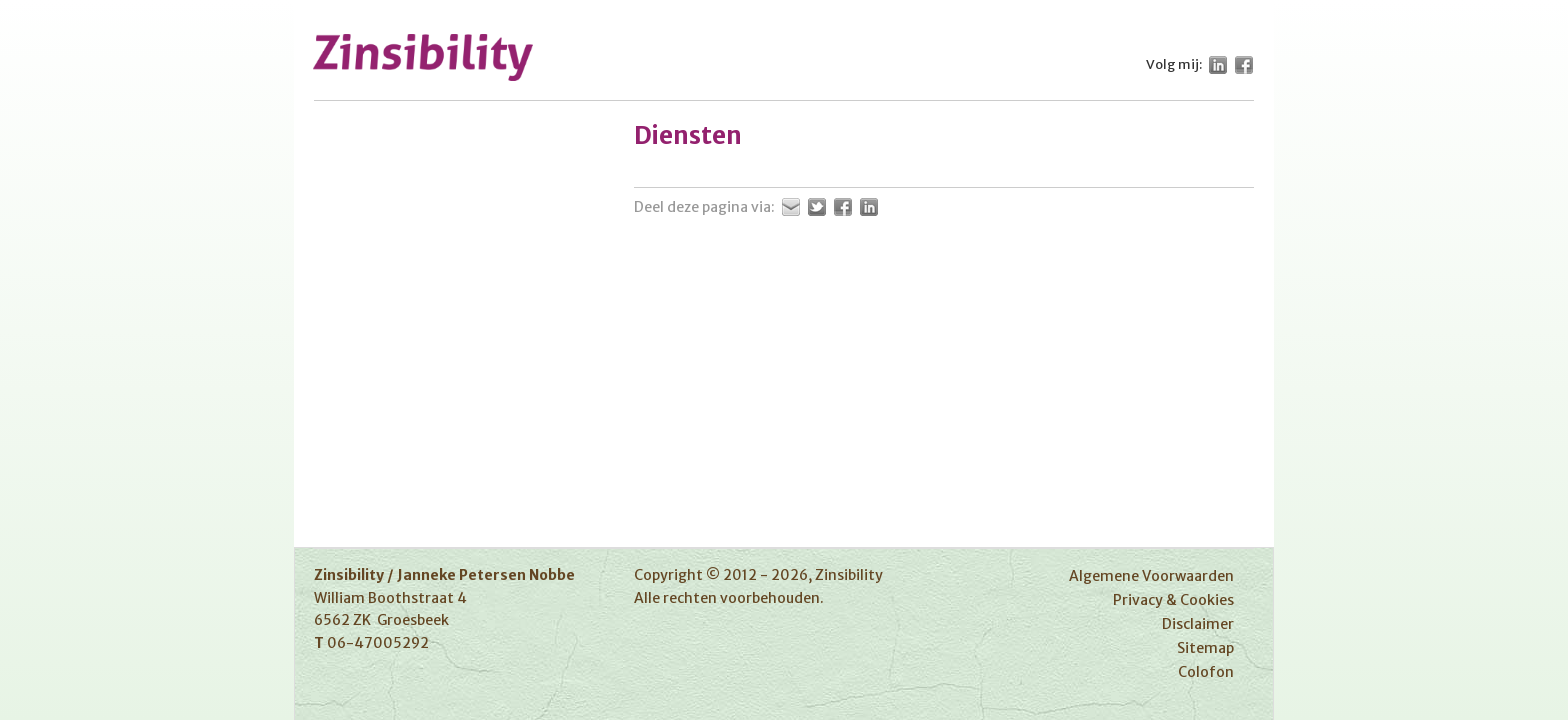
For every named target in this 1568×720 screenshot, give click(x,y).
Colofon (1206, 672)
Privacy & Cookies (1173, 600)
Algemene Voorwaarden (1151, 576)
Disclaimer (1198, 624)
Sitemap (1205, 648)
